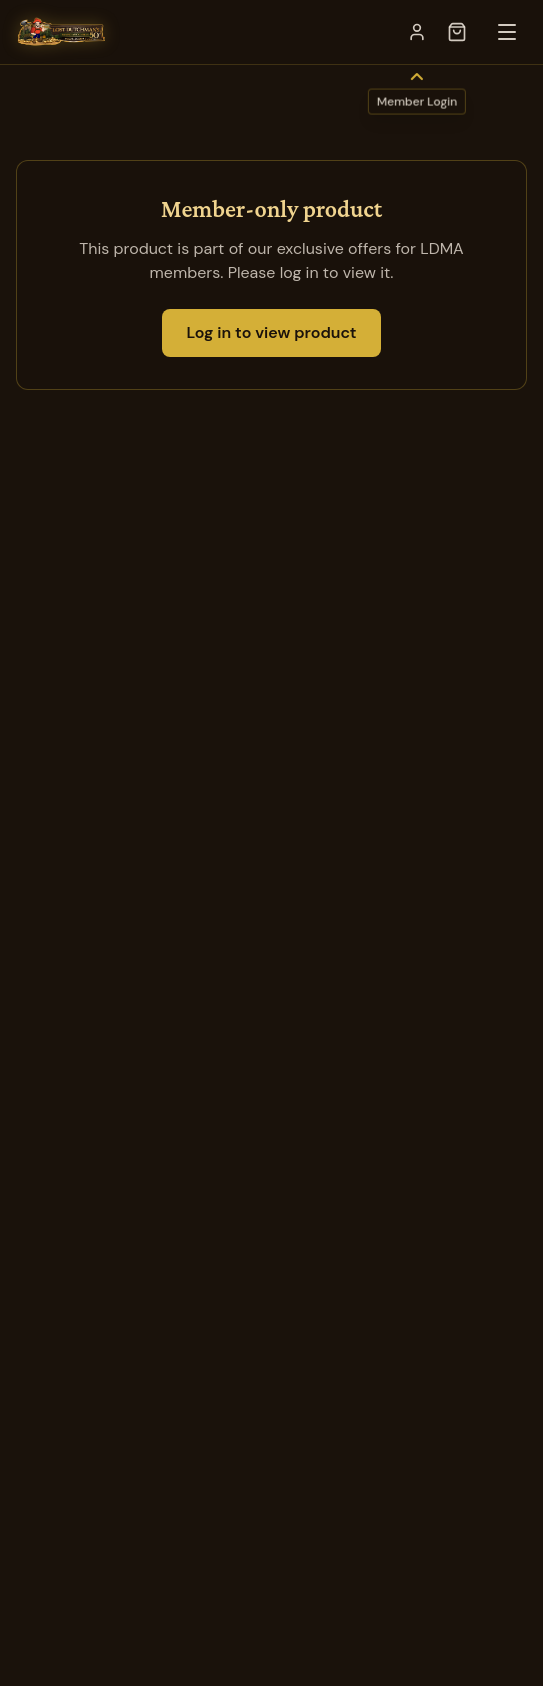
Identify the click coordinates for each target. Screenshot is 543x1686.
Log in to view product (271, 332)
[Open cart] (457, 32)
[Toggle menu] (507, 32)
